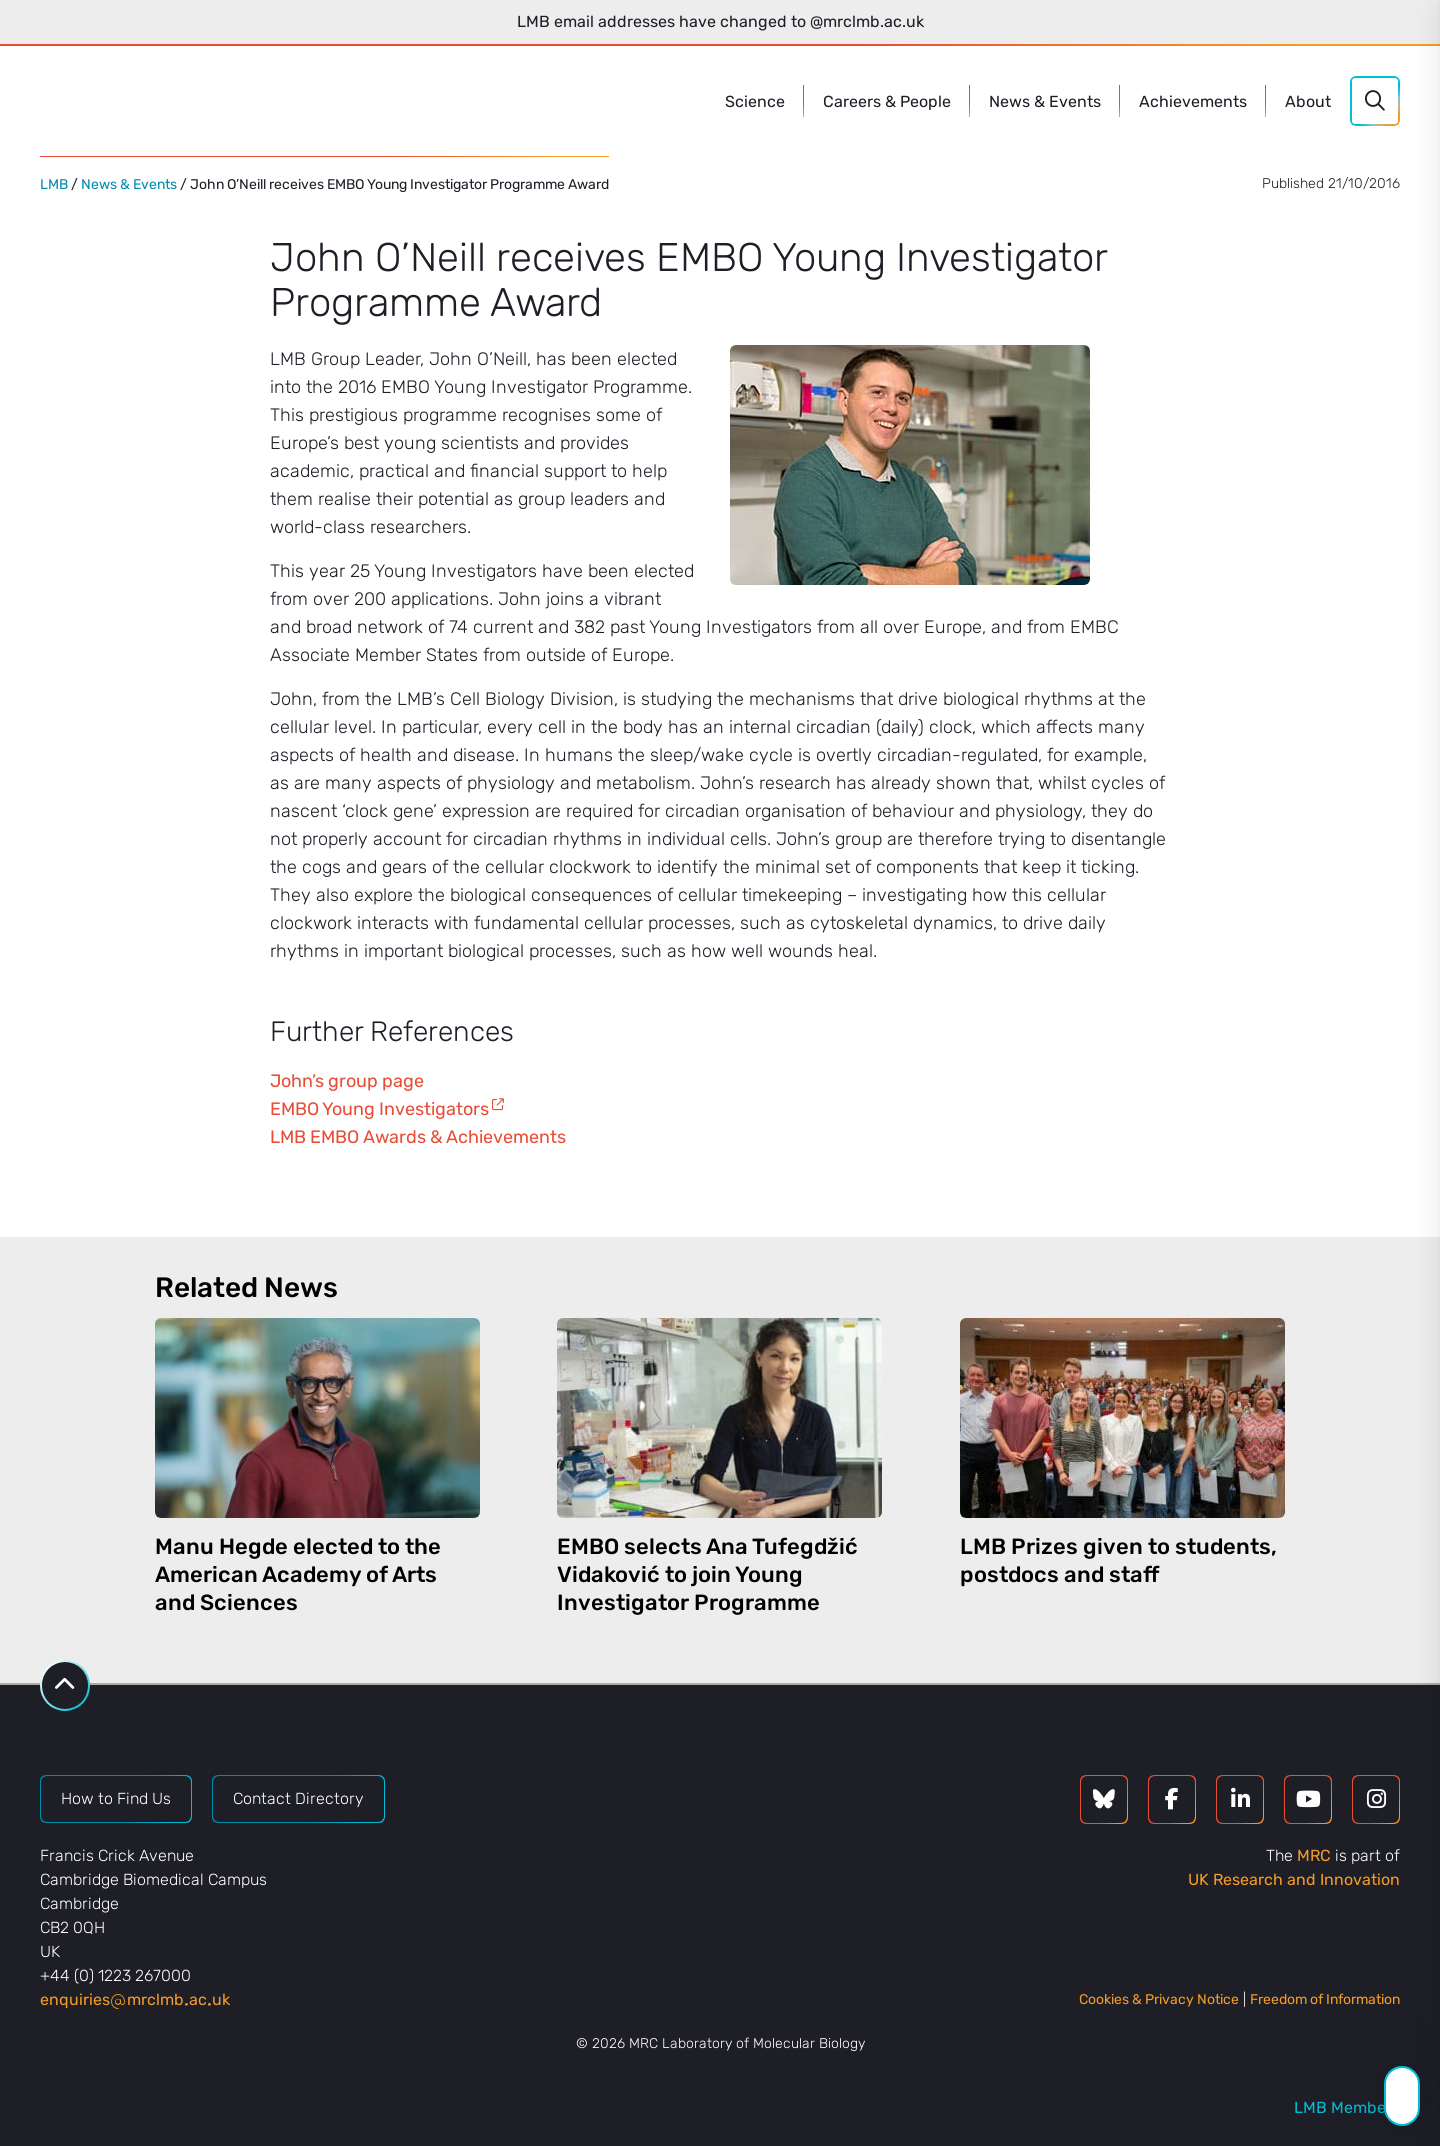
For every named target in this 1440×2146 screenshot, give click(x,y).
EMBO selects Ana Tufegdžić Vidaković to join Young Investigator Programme (707, 1574)
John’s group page (347, 1081)
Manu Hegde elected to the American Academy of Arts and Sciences (298, 1574)
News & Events (129, 184)
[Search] (1375, 101)
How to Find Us (116, 1798)
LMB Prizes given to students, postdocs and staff (1118, 1560)
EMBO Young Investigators (379, 1109)
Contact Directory (298, 1798)
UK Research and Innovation (1294, 1879)
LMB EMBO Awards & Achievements (418, 1137)
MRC (1314, 1855)
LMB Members (1347, 2107)
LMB (54, 184)
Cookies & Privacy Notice (1159, 1999)
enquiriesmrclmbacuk (135, 1999)
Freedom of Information (1325, 1999)
